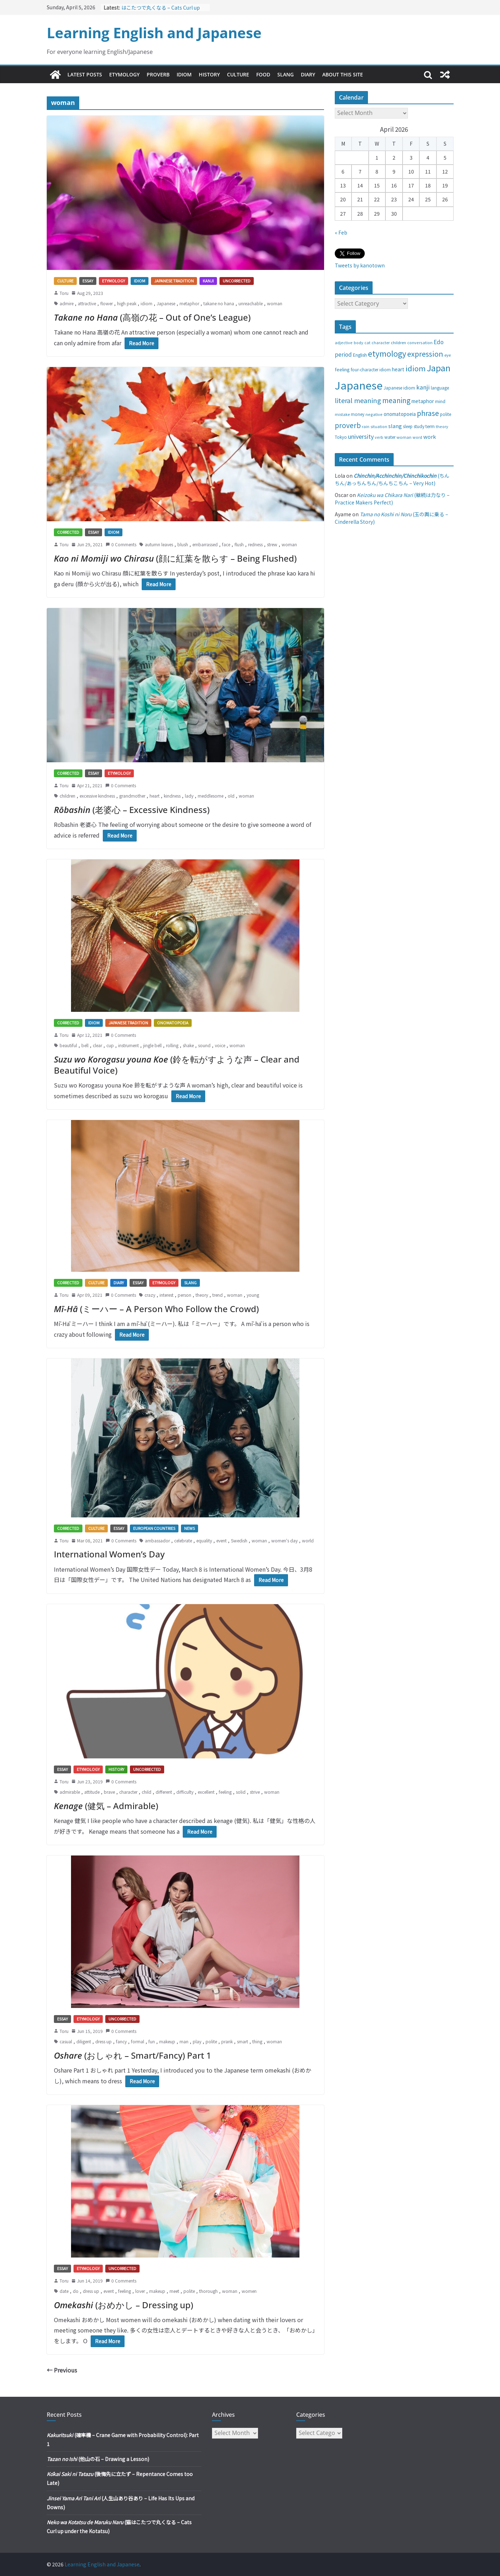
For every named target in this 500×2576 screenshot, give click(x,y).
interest (166, 1295)
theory (202, 1295)
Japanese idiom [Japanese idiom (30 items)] (399, 388)
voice (220, 1045)
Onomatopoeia (172, 1022)
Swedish (239, 1540)
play (197, 2041)
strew (272, 544)
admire (67, 303)
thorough (208, 2291)
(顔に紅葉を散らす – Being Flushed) (175, 558)
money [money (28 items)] (357, 414)
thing (257, 2041)
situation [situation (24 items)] (378, 426)
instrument (128, 1045)
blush (182, 544)
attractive (87, 303)
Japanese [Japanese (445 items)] (359, 384)
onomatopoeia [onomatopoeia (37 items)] (400, 414)
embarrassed (205, 544)
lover (140, 2291)
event (221, 1540)
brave (109, 1792)
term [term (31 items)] (430, 426)
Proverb (158, 74)
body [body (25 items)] (358, 342)
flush (239, 544)
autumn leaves (159, 544)
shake (188, 1045)
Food (263, 74)
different (164, 1792)
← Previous (62, 2370)
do (76, 2291)
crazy (150, 1295)
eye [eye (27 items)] (447, 355)
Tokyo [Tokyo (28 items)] (341, 437)
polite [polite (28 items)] (445, 414)
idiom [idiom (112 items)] (415, 368)
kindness (172, 796)
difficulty (184, 1792)
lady (189, 796)
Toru (64, 293)
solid (241, 1792)
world (308, 1540)
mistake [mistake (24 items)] (342, 414)
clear (97, 1045)
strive (255, 1792)
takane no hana (218, 303)
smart (242, 2041)
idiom (146, 303)
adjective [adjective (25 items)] (344, 342)
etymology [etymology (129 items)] (387, 353)
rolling (172, 1045)
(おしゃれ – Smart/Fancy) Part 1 (132, 2055)
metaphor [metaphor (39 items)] (422, 401)
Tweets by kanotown (360, 265)
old (231, 796)
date (64, 2291)
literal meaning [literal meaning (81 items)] (358, 400)
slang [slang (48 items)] (395, 426)
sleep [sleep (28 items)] (408, 426)
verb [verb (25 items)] (379, 437)
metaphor (189, 303)
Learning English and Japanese (154, 32)
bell (85, 1045)
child (146, 1792)
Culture (238, 74)
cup (110, 1045)
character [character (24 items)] (381, 342)
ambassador (157, 1540)
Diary (308, 74)
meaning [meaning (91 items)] (396, 400)
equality (204, 1540)
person (184, 1295)
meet (174, 2291)
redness (255, 544)
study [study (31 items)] (419, 426)
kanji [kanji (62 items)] (423, 387)
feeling (225, 1792)
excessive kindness (97, 796)
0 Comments (121, 544)
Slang (285, 74)
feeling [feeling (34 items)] (342, 369)
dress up (103, 2041)
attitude (92, 1792)
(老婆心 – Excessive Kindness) (131, 809)
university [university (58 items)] (361, 436)
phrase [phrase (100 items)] (428, 413)
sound (204, 1045)
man (184, 2041)
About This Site (342, 74)
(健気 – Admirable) (106, 1806)
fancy (121, 2041)
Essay (87, 280)
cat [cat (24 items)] (367, 342)
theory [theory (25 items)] (442, 426)
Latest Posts (84, 74)
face (226, 544)
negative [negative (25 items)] (374, 414)
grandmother (132, 796)
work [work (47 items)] (429, 436)
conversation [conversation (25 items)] (420, 342)
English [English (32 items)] (360, 355)
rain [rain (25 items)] (365, 426)
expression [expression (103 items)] (425, 353)
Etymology (124, 74)
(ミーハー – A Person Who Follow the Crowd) (156, 1309)
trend (217, 1295)
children (67, 796)
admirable (70, 1792)
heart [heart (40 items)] (398, 369)
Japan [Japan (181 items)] (438, 368)
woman (274, 303)
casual (66, 2041)
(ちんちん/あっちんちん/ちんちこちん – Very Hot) (392, 479)
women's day (284, 1540)
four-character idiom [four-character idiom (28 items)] (371, 369)
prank (227, 2041)
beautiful (68, 1045)
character (128, 1792)
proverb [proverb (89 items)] (348, 425)
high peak (126, 303)
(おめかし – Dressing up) (123, 2305)
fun (151, 2041)
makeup (167, 2041)
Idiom (184, 74)
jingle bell (152, 1045)
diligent (83, 2041)
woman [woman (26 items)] (404, 437)
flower (106, 303)
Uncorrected (237, 280)
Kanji (208, 280)
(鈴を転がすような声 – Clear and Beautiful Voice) (176, 1064)
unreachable (250, 303)
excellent (206, 1792)
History (209, 74)
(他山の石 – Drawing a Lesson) (98, 2458)
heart (155, 796)
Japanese (166, 303)
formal (137, 2041)
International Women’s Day (109, 1554)
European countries (154, 1528)
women (249, 2291)
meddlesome (210, 796)
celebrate (183, 1540)
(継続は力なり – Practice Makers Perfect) (392, 498)
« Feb (341, 232)
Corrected (68, 532)
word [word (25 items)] (417, 437)
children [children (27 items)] (398, 342)
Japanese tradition (174, 280)
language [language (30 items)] (440, 388)
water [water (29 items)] (389, 437)
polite (211, 2041)
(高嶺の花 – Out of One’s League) (152, 317)
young (253, 1295)
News (189, 1528)
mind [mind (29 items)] (440, 401)
